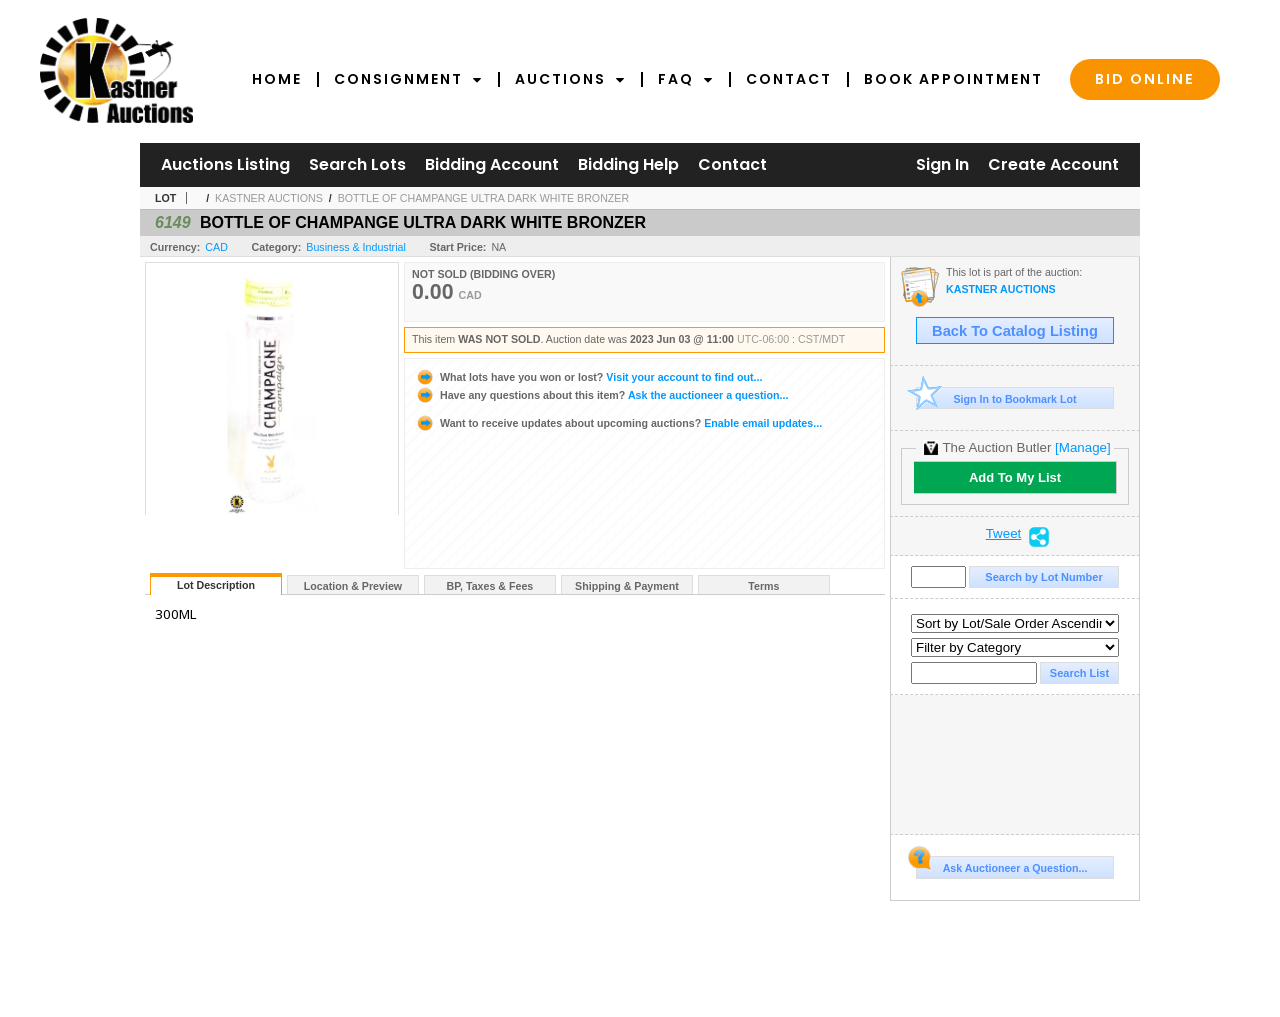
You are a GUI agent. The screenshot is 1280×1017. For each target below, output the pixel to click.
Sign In (942, 164)
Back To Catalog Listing (1015, 331)
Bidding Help (628, 164)
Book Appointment (953, 79)
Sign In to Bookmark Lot (996, 398)
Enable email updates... (618, 423)
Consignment (408, 79)
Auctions (570, 79)
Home (277, 79)
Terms (763, 586)
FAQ (686, 79)
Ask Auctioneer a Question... (1001, 865)
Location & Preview (353, 586)
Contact (789, 79)
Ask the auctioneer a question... (601, 395)
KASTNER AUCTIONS (269, 198)
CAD (216, 247)
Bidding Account (492, 164)
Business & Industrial (356, 247)
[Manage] (1082, 447)
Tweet (1004, 534)
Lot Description (216, 585)
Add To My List (1015, 477)
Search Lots (357, 164)
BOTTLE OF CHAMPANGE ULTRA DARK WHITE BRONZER (484, 198)
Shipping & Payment (627, 586)
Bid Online (1145, 79)
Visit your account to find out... (588, 377)
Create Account (1053, 164)
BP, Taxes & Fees (490, 586)
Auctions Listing (225, 164)
